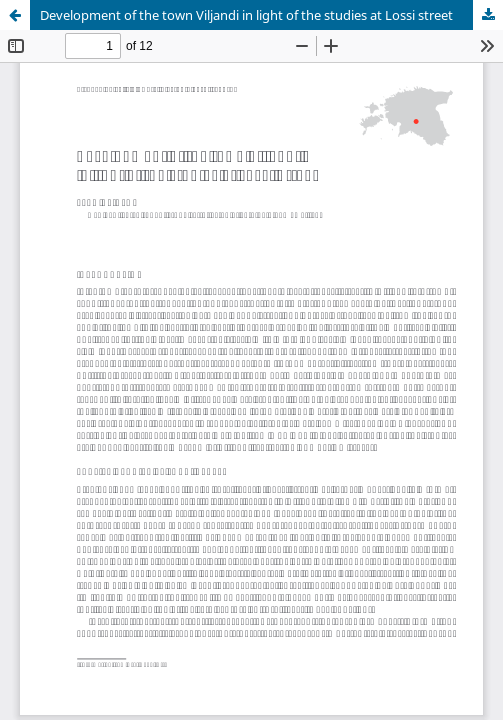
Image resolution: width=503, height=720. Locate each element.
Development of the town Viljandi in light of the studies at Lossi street (246, 15)
